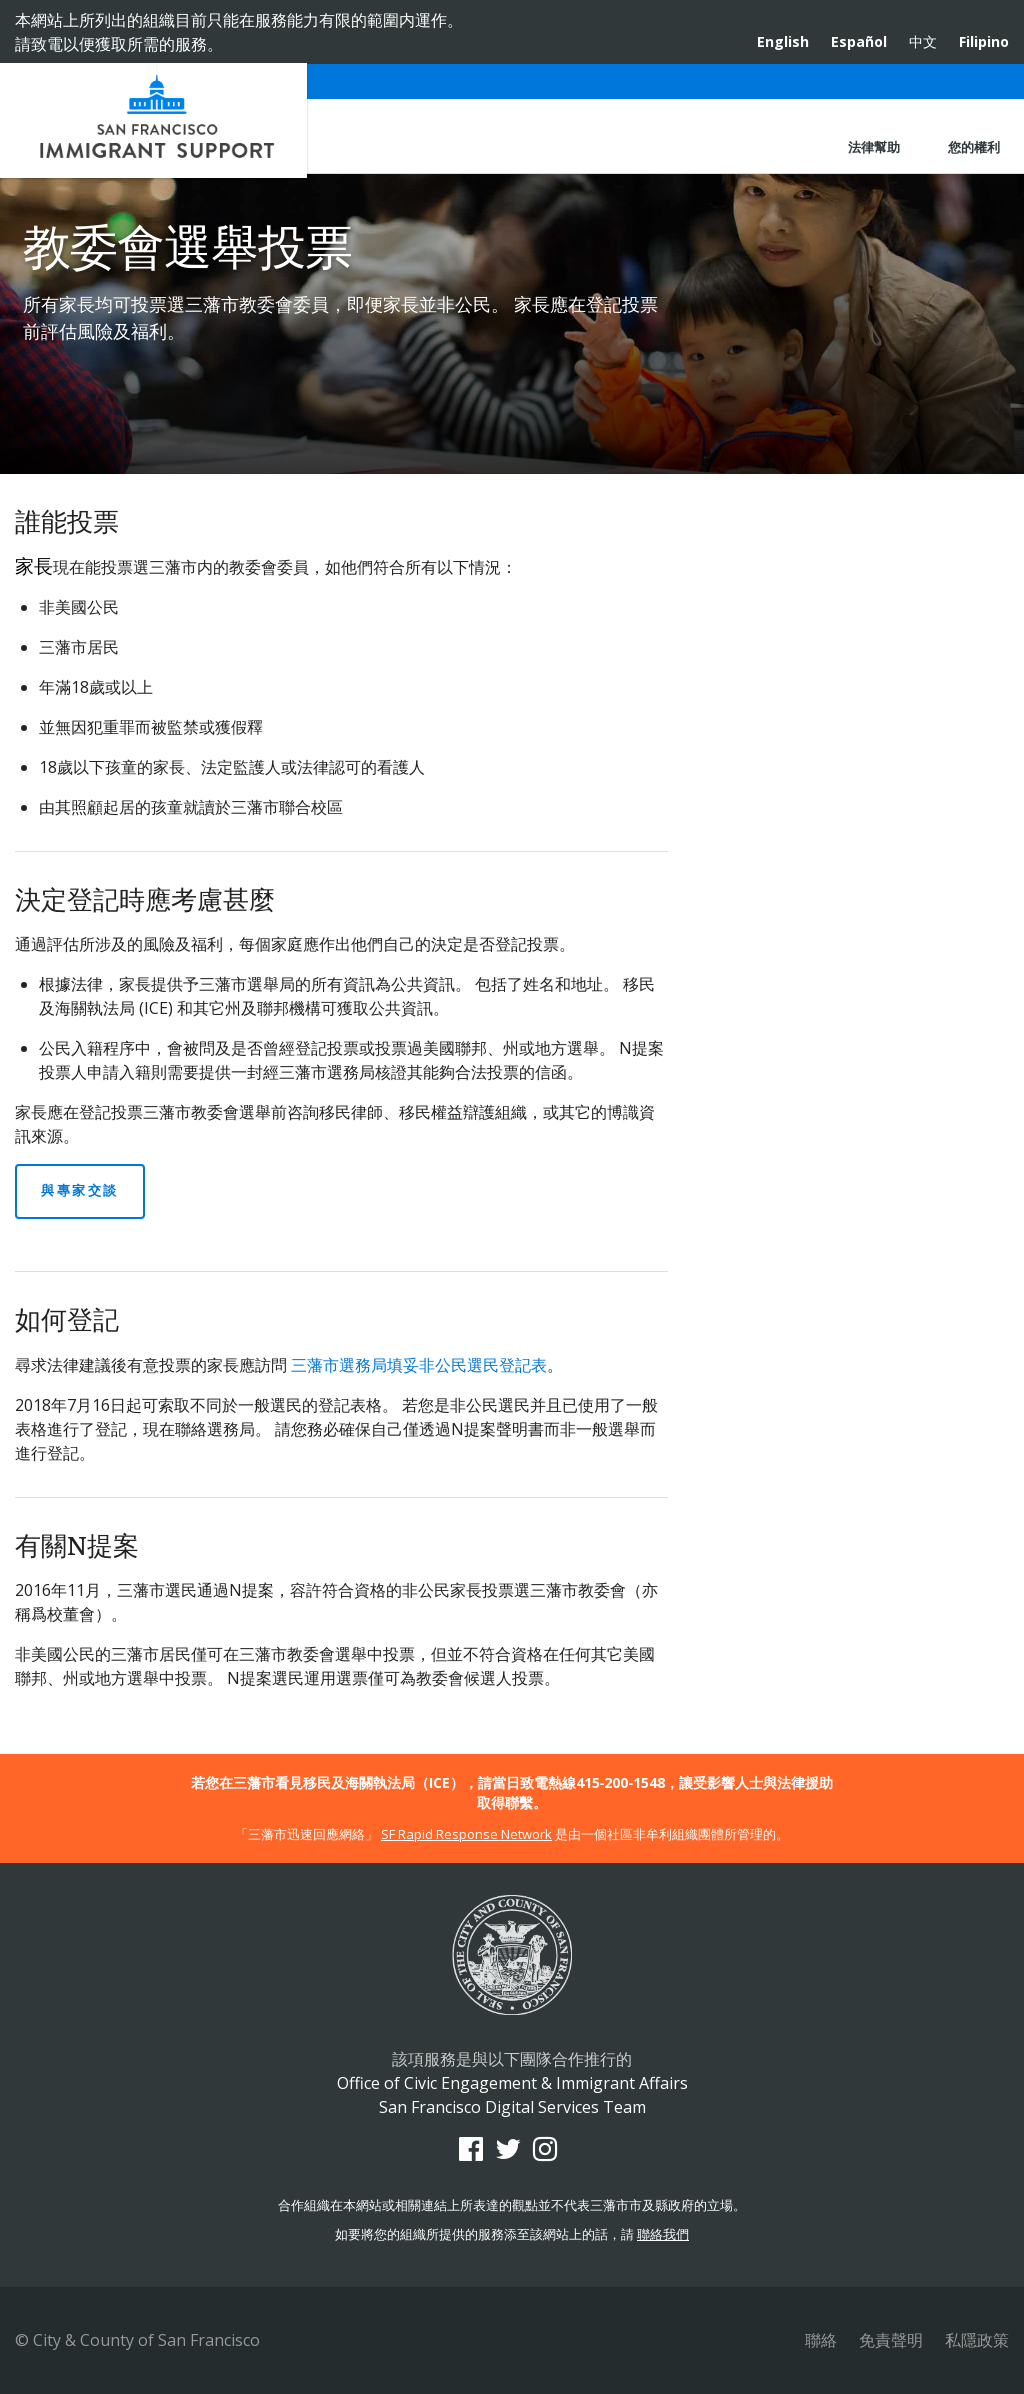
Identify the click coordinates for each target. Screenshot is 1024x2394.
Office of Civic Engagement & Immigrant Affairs (153, 120)
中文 (923, 41)
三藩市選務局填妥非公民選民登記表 (419, 1365)
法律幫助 (874, 147)
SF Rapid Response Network (466, 1834)
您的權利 (974, 147)
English (783, 41)
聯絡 (821, 2340)
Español (859, 41)
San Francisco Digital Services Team (512, 2107)
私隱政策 (977, 2340)
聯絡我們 (663, 2234)
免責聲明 (891, 2340)
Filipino (984, 41)
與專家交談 (80, 1190)
